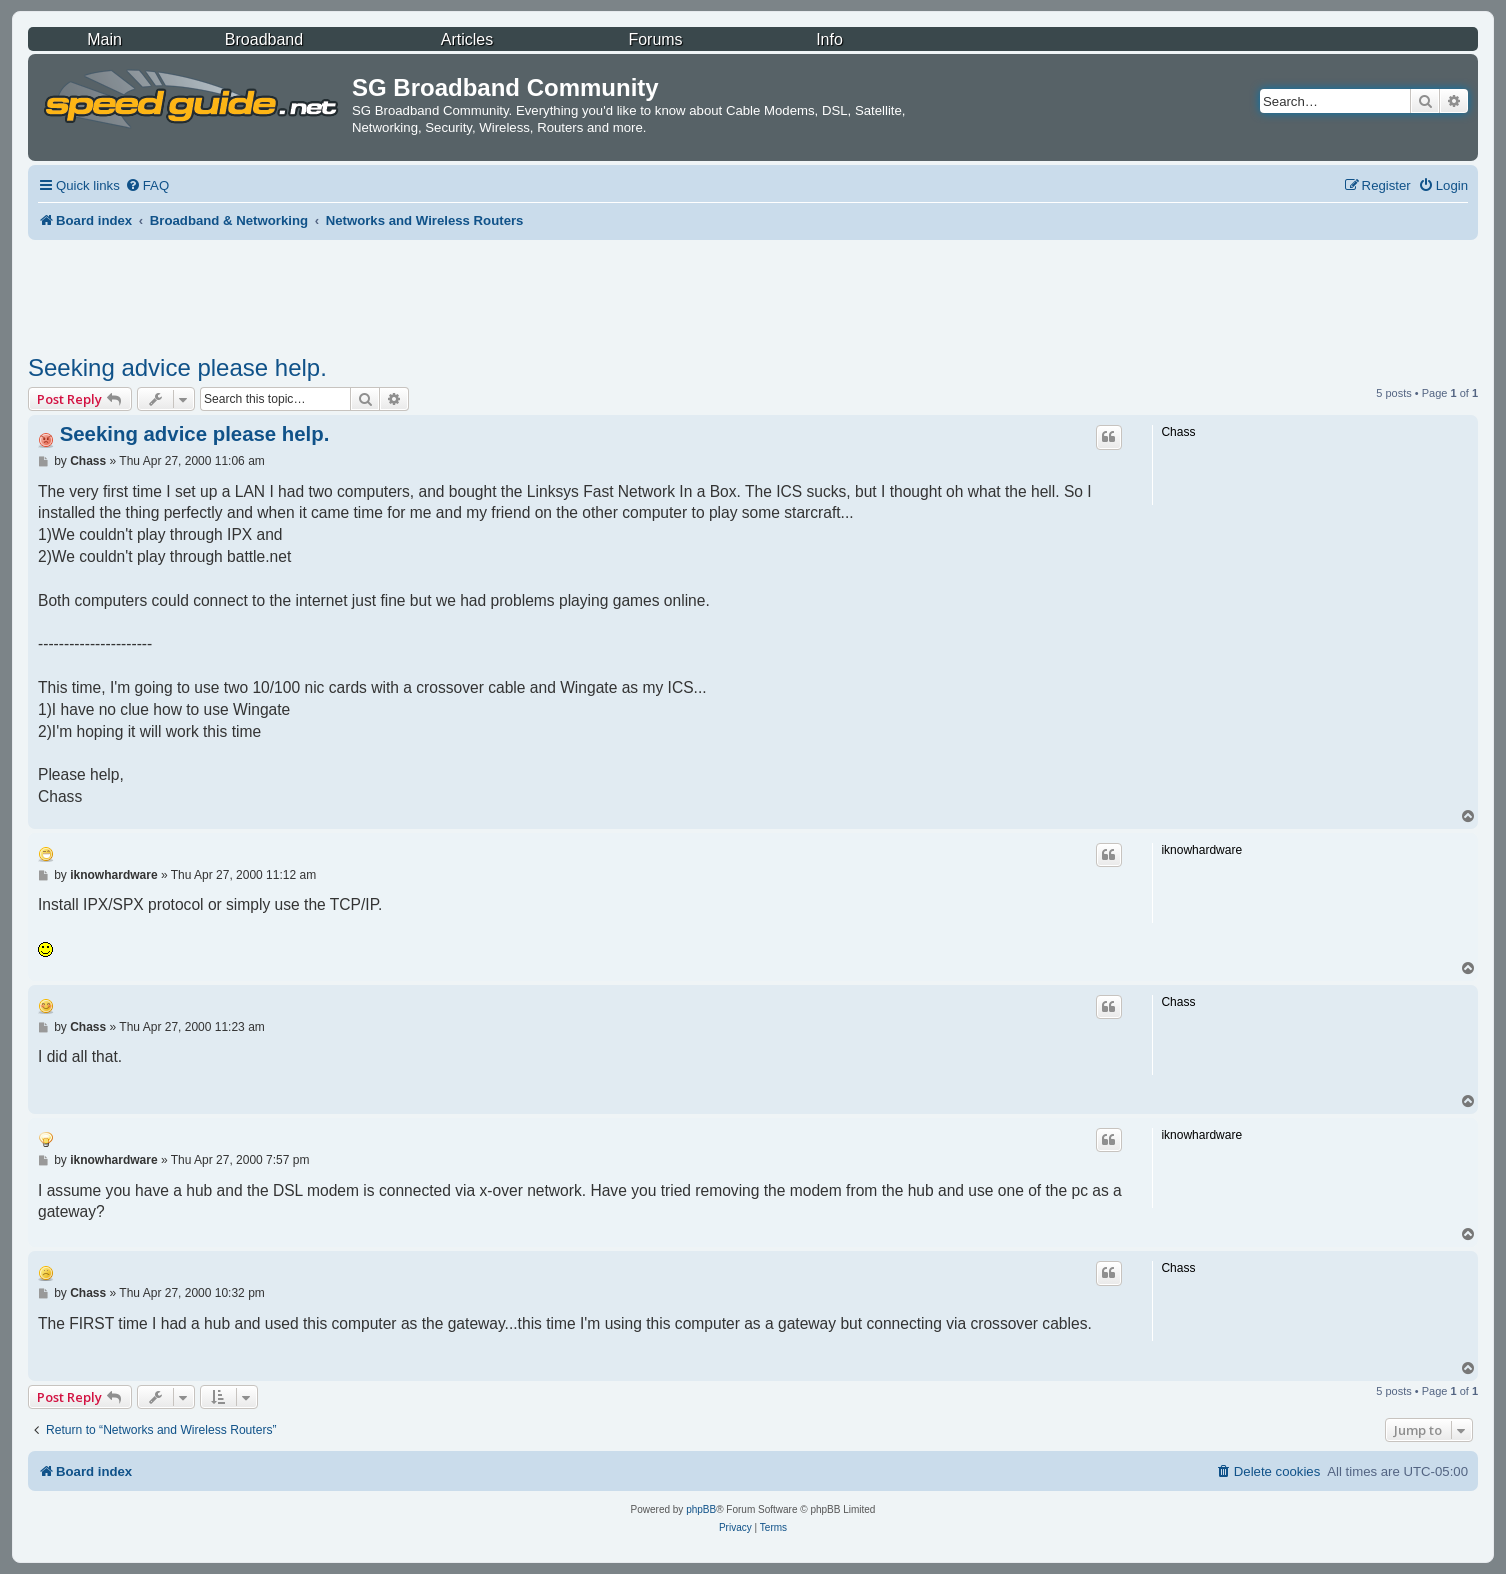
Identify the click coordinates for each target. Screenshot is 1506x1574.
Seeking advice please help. (177, 367)
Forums (655, 39)
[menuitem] (147, 185)
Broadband (264, 39)
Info (829, 39)
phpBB (701, 1509)
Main (104, 39)
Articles (467, 39)
